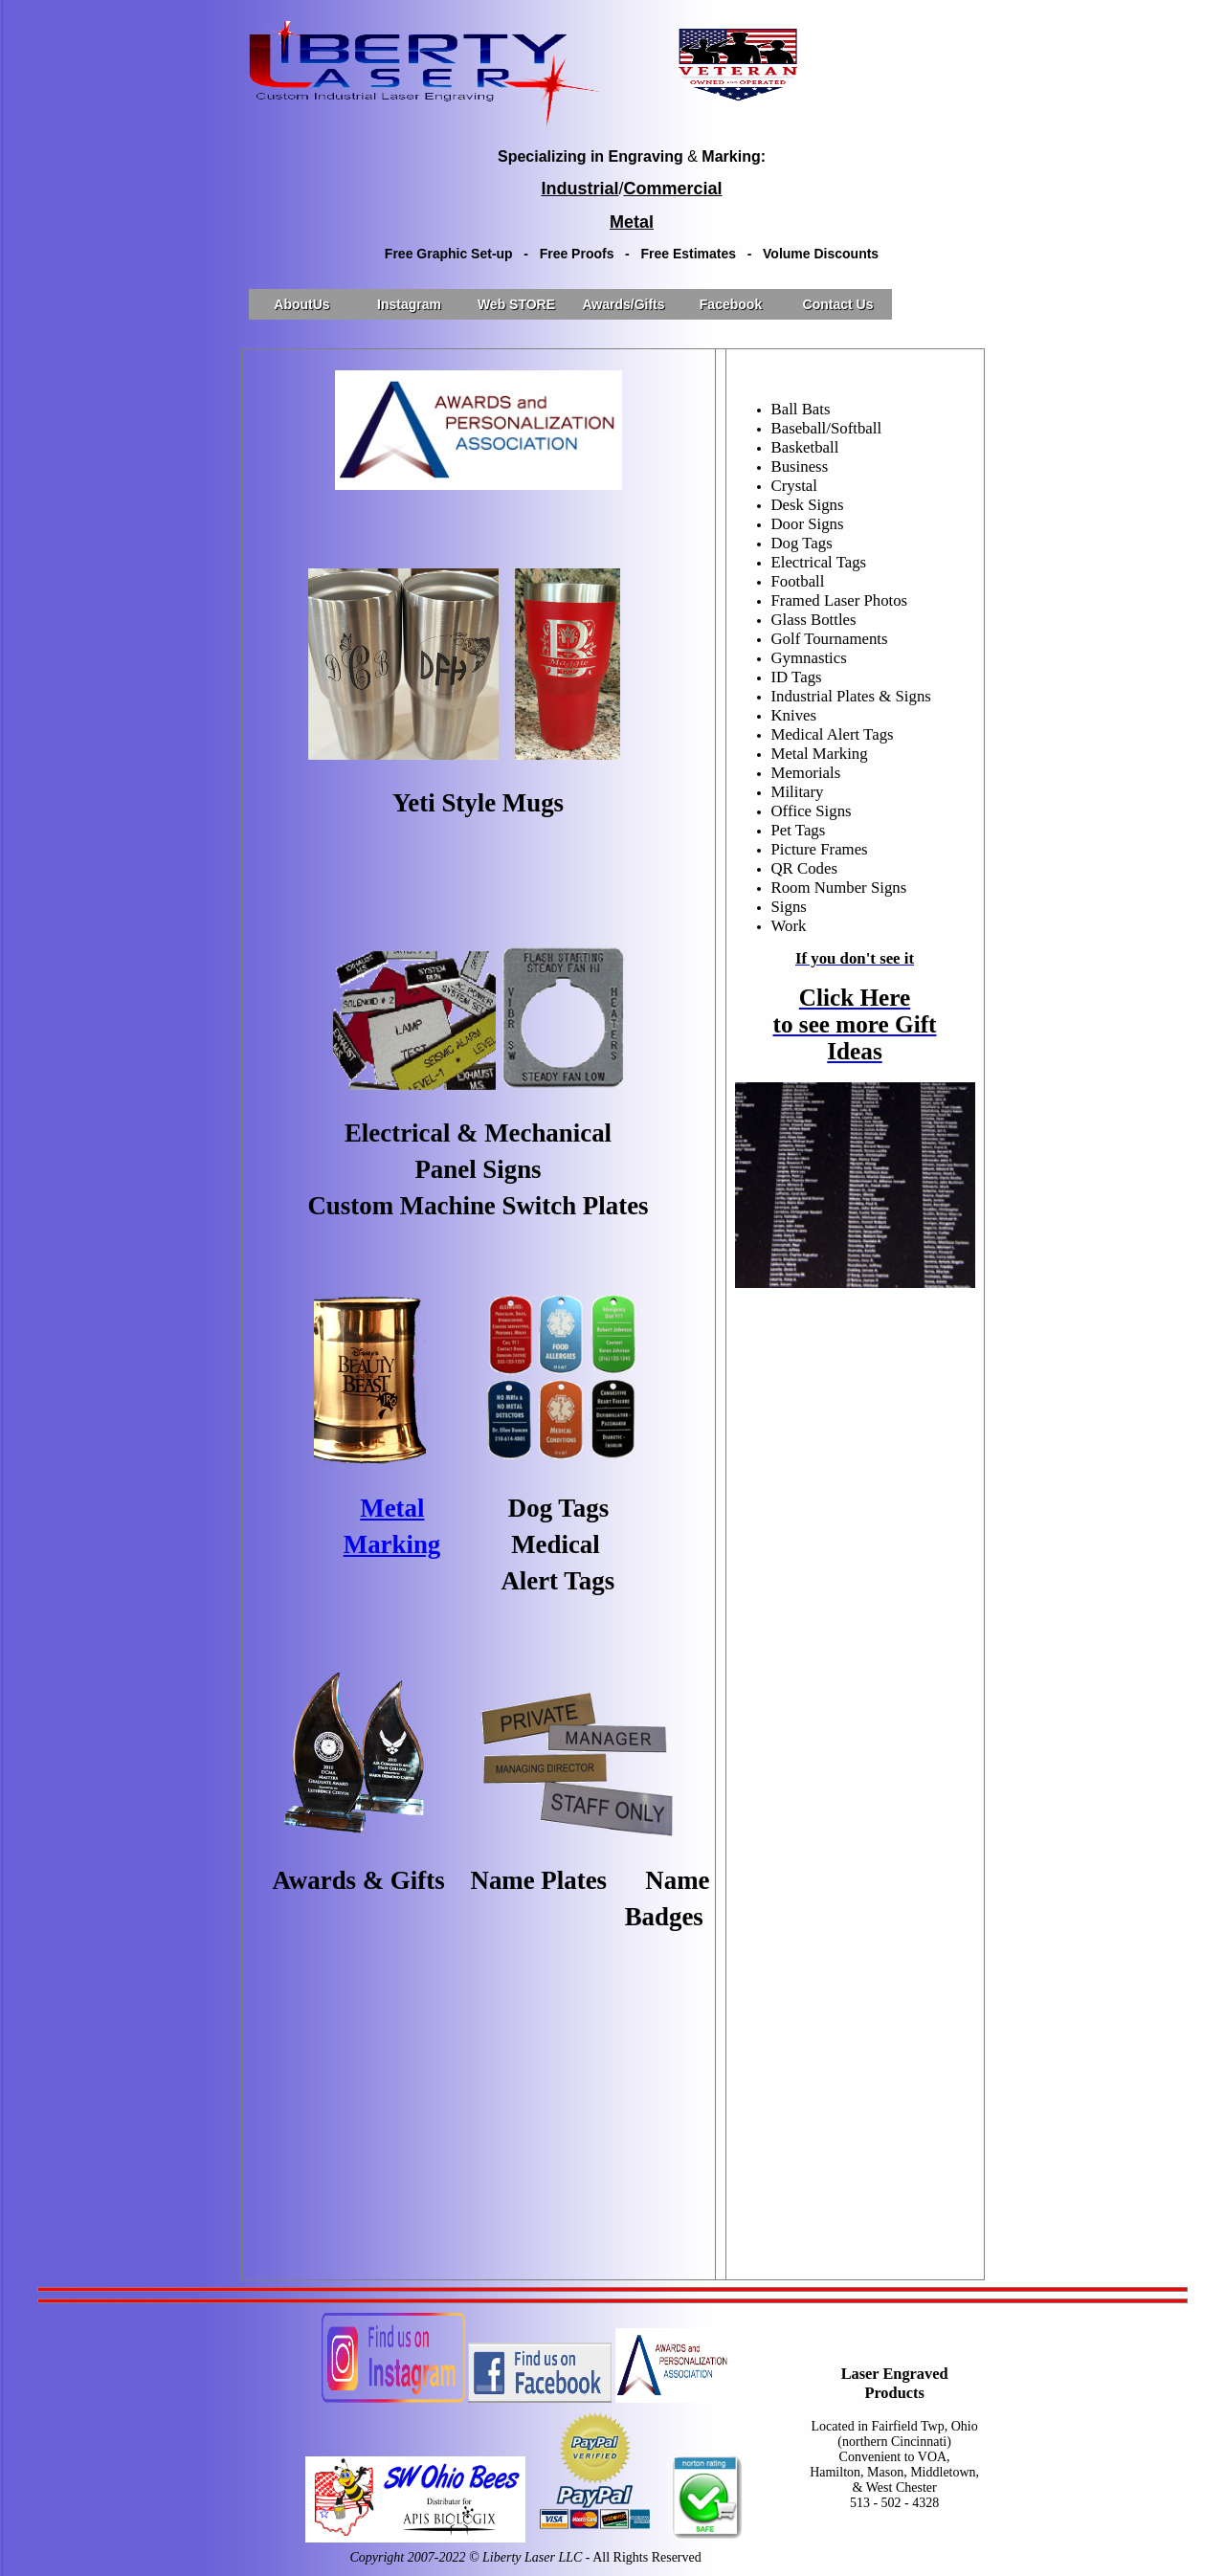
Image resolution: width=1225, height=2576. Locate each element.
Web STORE (516, 304)
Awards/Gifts (623, 304)
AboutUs (301, 304)
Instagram (409, 304)
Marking (392, 1544)
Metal (392, 1508)
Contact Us (838, 304)
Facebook (731, 304)
